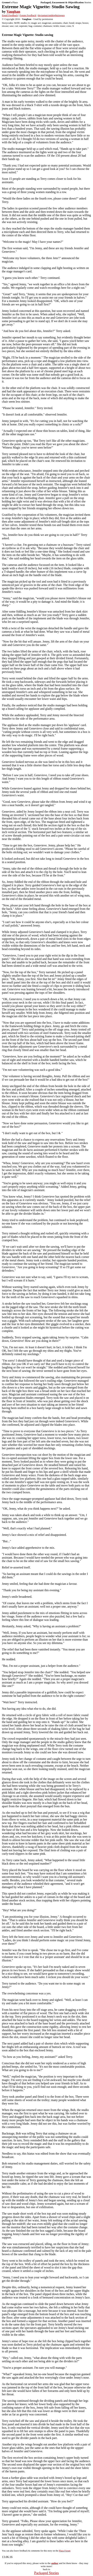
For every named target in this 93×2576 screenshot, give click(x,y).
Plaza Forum (64, 2550)
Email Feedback (10, 15)
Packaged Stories (46, 2573)
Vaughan (13, 11)
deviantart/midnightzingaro (51, 15)
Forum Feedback (28, 15)
